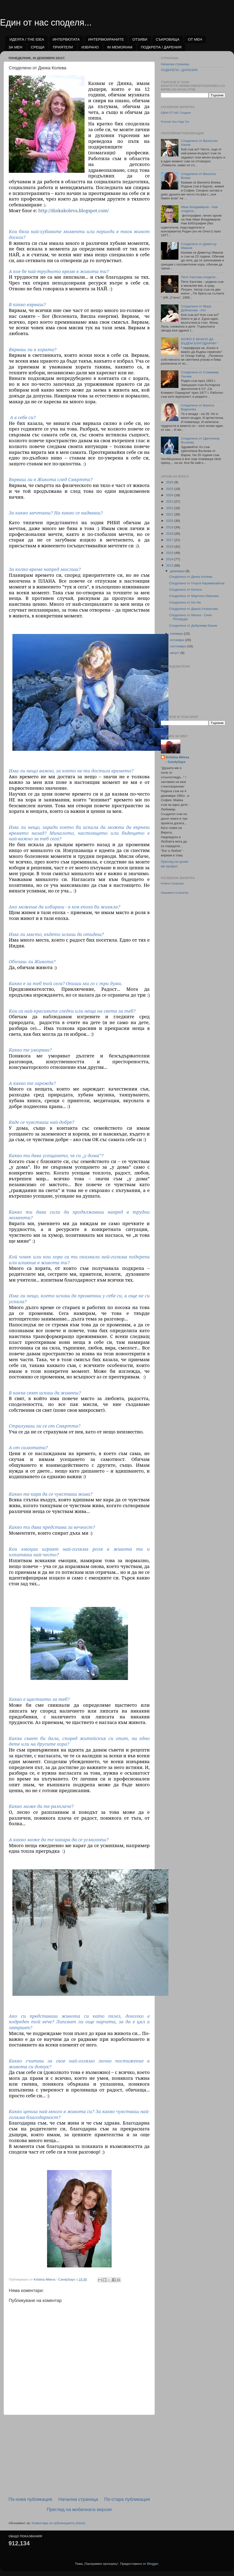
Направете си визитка (174, 892)
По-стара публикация (127, 2499)
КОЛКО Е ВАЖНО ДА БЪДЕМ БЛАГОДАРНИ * (199, 341)
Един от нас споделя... (46, 23)
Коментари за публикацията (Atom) (58, 2523)
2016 (170, 546)
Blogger (152, 2564)
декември (177, 571)
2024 (170, 495)
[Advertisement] (79, 2455)
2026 (170, 482)
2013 (170, 565)
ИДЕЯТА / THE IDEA (27, 39)
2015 (170, 553)
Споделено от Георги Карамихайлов (196, 583)
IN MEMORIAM (119, 47)
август (175, 653)
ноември (177, 633)
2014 (170, 559)
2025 (170, 489)
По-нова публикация (30, 2499)
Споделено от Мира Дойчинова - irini (196, 308)
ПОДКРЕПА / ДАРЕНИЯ (161, 47)
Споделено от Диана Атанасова (193, 609)
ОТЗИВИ (139, 39)
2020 (170, 521)
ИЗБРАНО (90, 47)
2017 (170, 540)
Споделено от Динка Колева (190, 576)
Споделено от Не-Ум (185, 602)
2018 (170, 533)
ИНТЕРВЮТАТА (66, 39)
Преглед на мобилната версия (79, 2509)
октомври (177, 640)
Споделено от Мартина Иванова (194, 596)
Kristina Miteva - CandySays (177, 759)
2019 (170, 527)
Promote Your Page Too (175, 121)
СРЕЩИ (37, 47)
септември (178, 646)
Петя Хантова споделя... (199, 277)
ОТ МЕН (195, 39)
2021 (170, 514)
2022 (170, 508)
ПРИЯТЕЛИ (63, 47)
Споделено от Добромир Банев (193, 625)
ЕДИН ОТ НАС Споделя (176, 112)
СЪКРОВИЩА (167, 39)
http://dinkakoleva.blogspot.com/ (73, 210)
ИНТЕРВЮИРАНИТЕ (106, 39)
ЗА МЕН (15, 47)
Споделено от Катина (185, 589)
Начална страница (78, 2499)
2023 (170, 501)
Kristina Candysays (172, 883)
